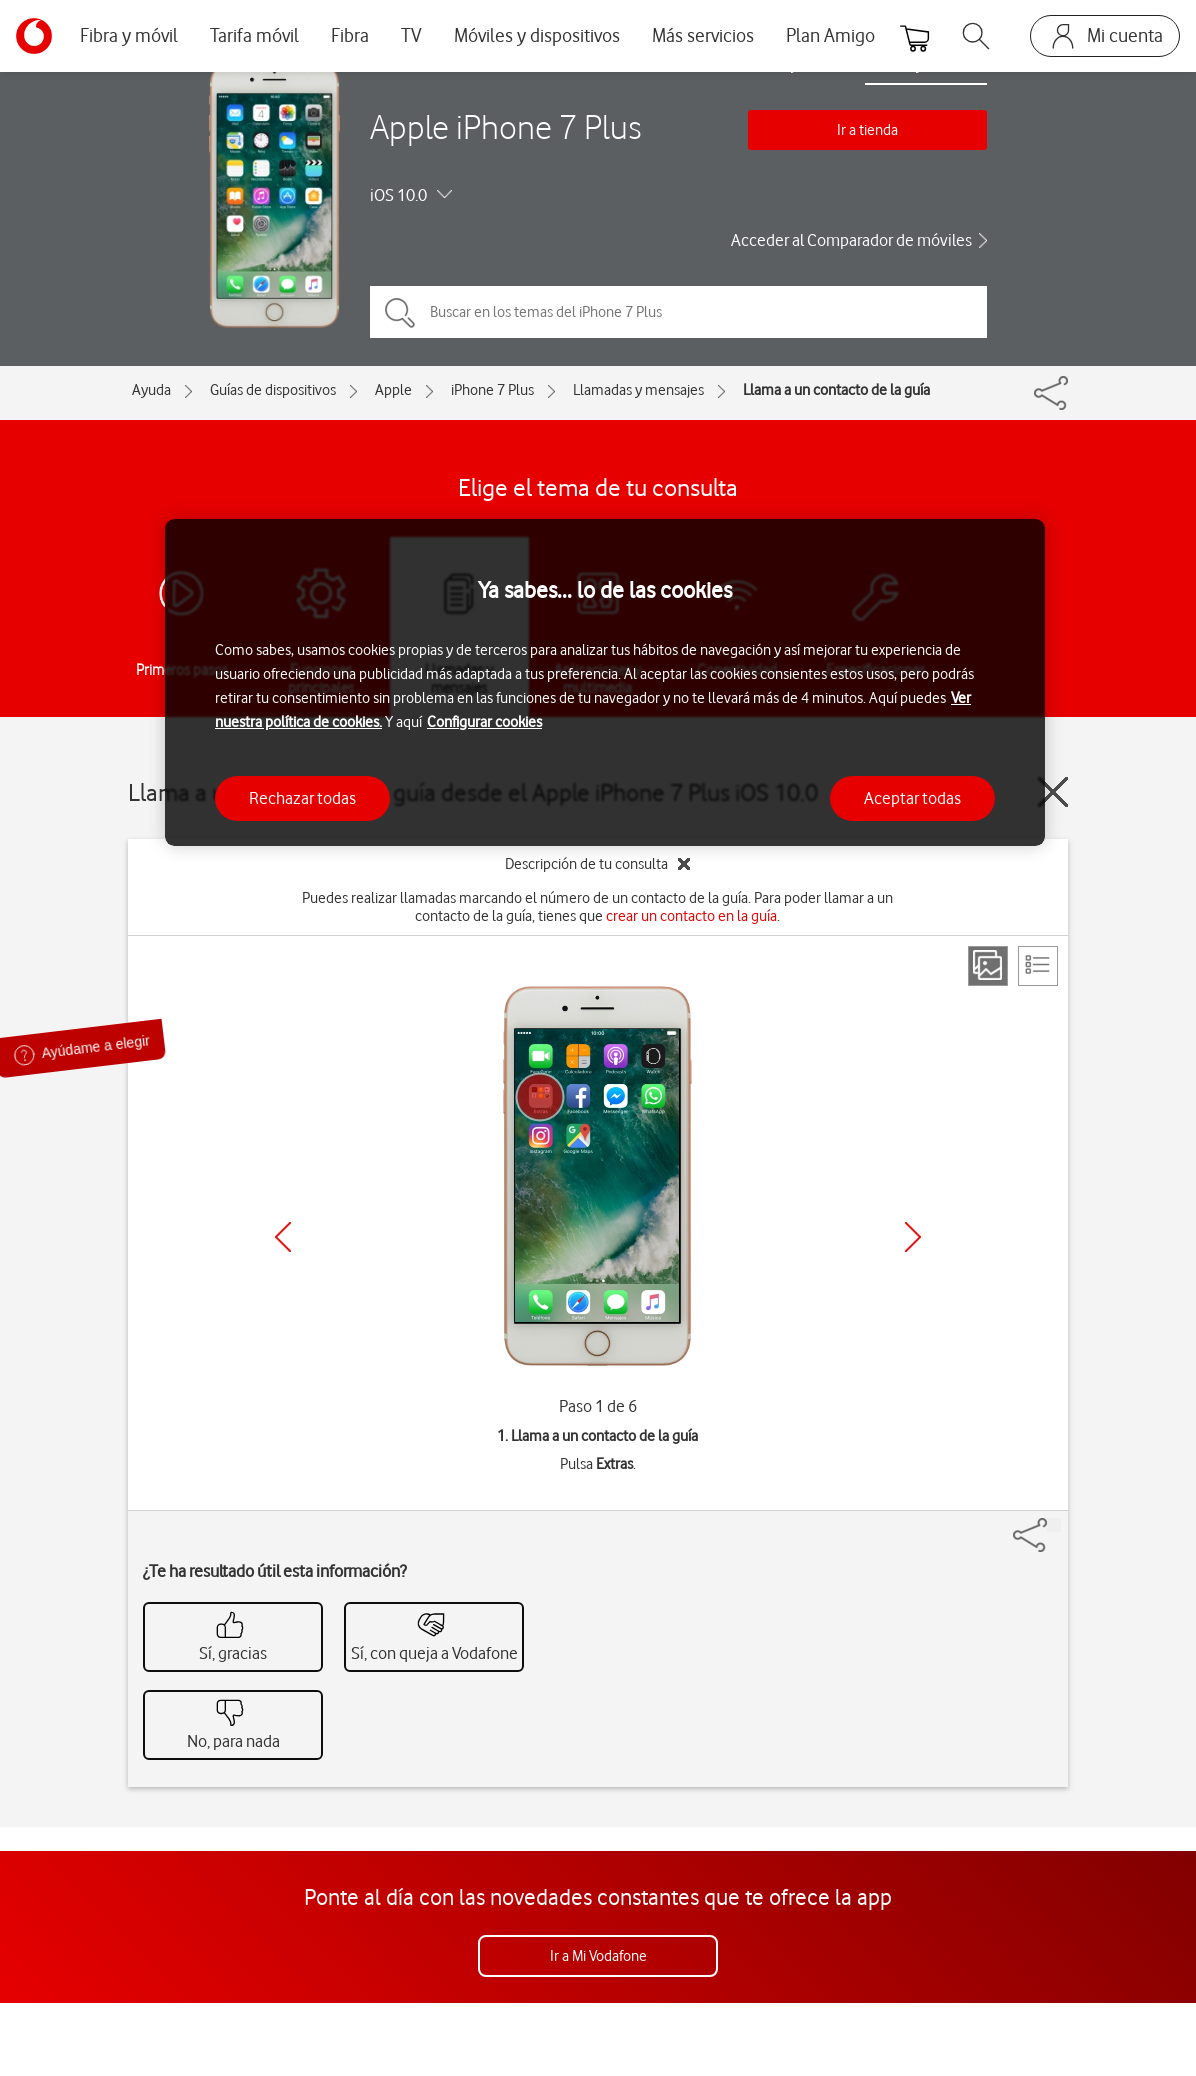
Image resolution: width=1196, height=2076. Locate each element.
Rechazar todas (302, 798)
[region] (605, 682)
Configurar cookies (484, 722)
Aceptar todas (912, 798)
